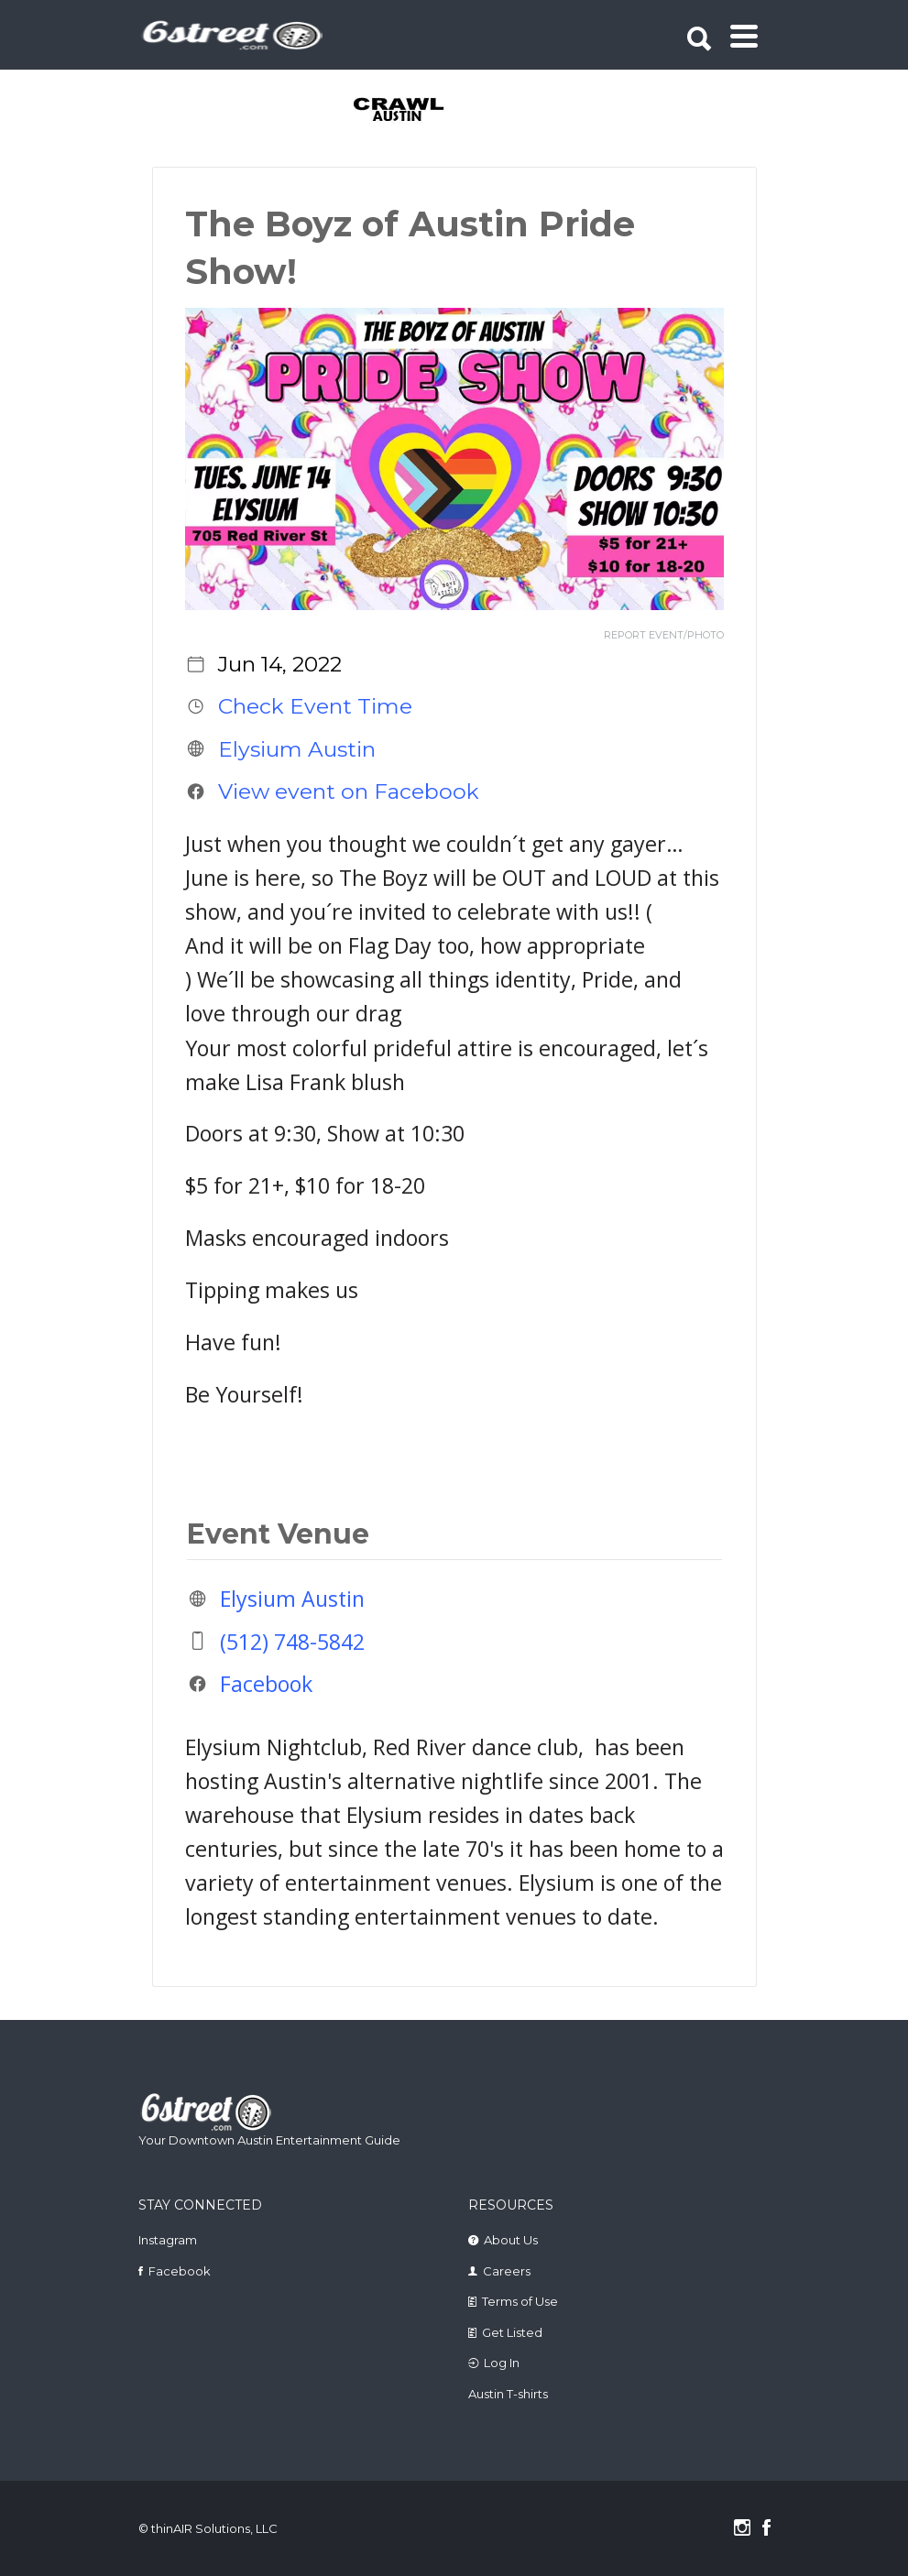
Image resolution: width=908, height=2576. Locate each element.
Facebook (266, 1682)
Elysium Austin (297, 748)
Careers (507, 2271)
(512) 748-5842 (292, 1640)
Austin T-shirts (508, 2393)
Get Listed (512, 2332)
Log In (502, 2362)
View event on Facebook (348, 790)
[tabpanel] (387, 111)
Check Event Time (315, 706)
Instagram (167, 2239)
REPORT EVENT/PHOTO (664, 635)
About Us (511, 2239)
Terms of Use (520, 2301)
